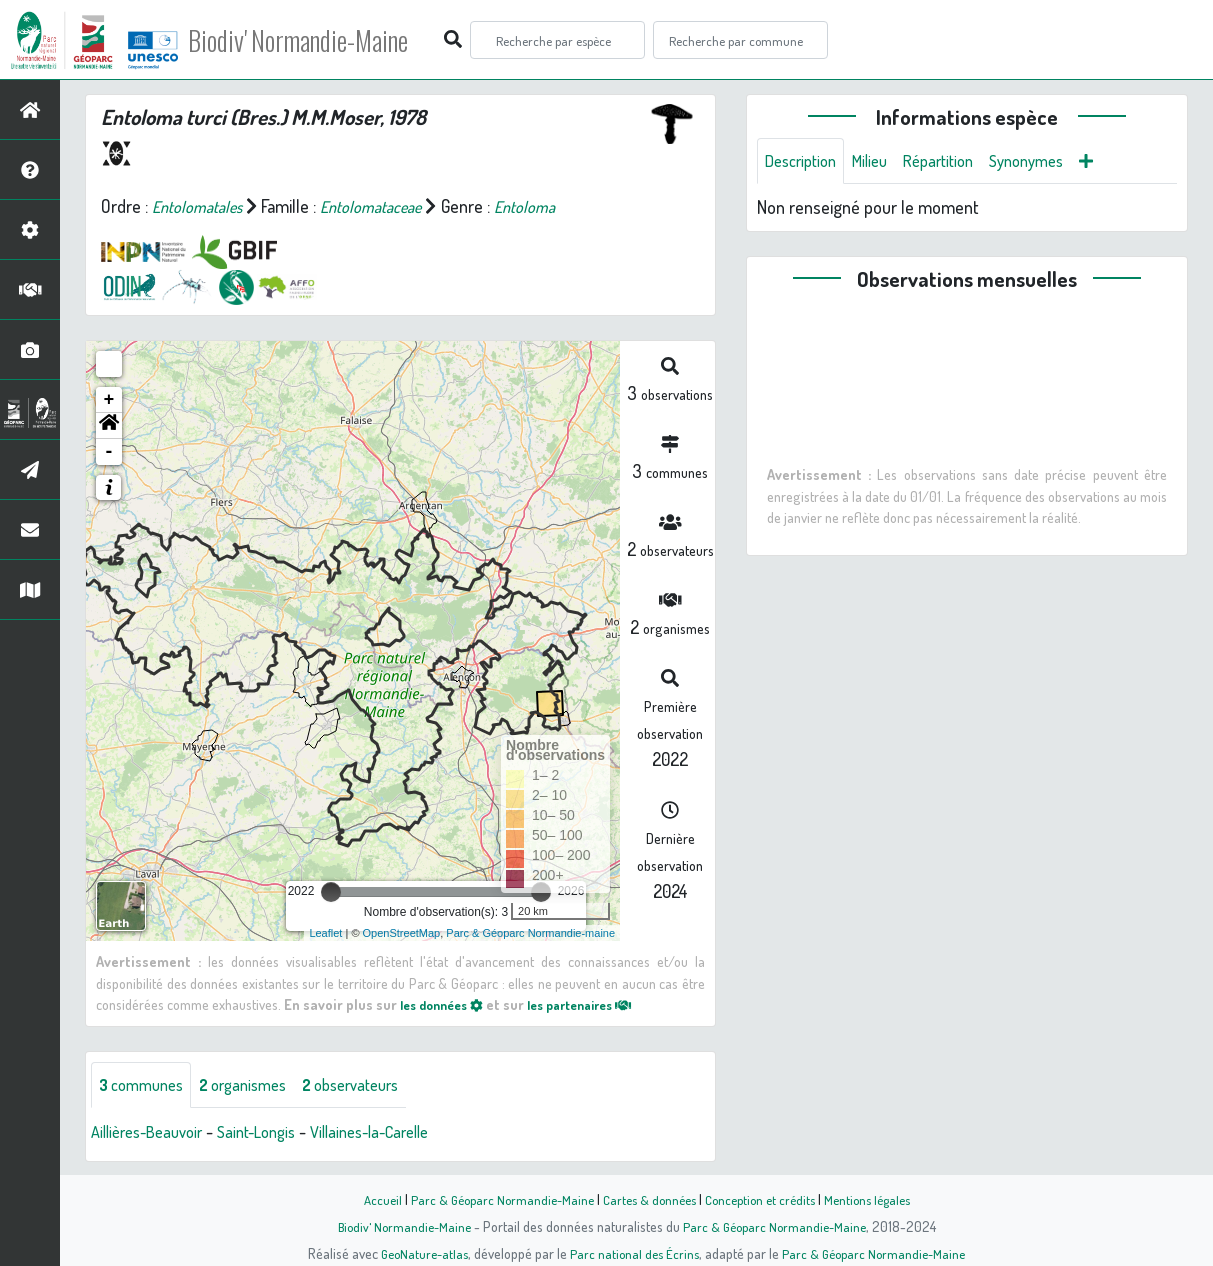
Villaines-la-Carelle (400, 1134)
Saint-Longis (274, 1134)
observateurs (376, 1086)
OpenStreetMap (402, 933)
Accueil (368, 1199)
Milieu (881, 162)
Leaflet (325, 933)
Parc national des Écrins (633, 1253)
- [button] (109, 452)
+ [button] (109, 400)
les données (447, 1004)
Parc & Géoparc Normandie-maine (530, 933)
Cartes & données (647, 1199)
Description (805, 162)
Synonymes (1052, 162)
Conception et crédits (764, 1199)
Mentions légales (879, 1199)
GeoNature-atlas (417, 1253)
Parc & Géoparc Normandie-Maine (493, 1199)
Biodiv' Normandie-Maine (328, 40)
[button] (109, 426)
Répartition (956, 162)
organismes (257, 1086)
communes (146, 1086)
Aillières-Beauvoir (153, 1134)
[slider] (331, 892)
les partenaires (598, 1004)
